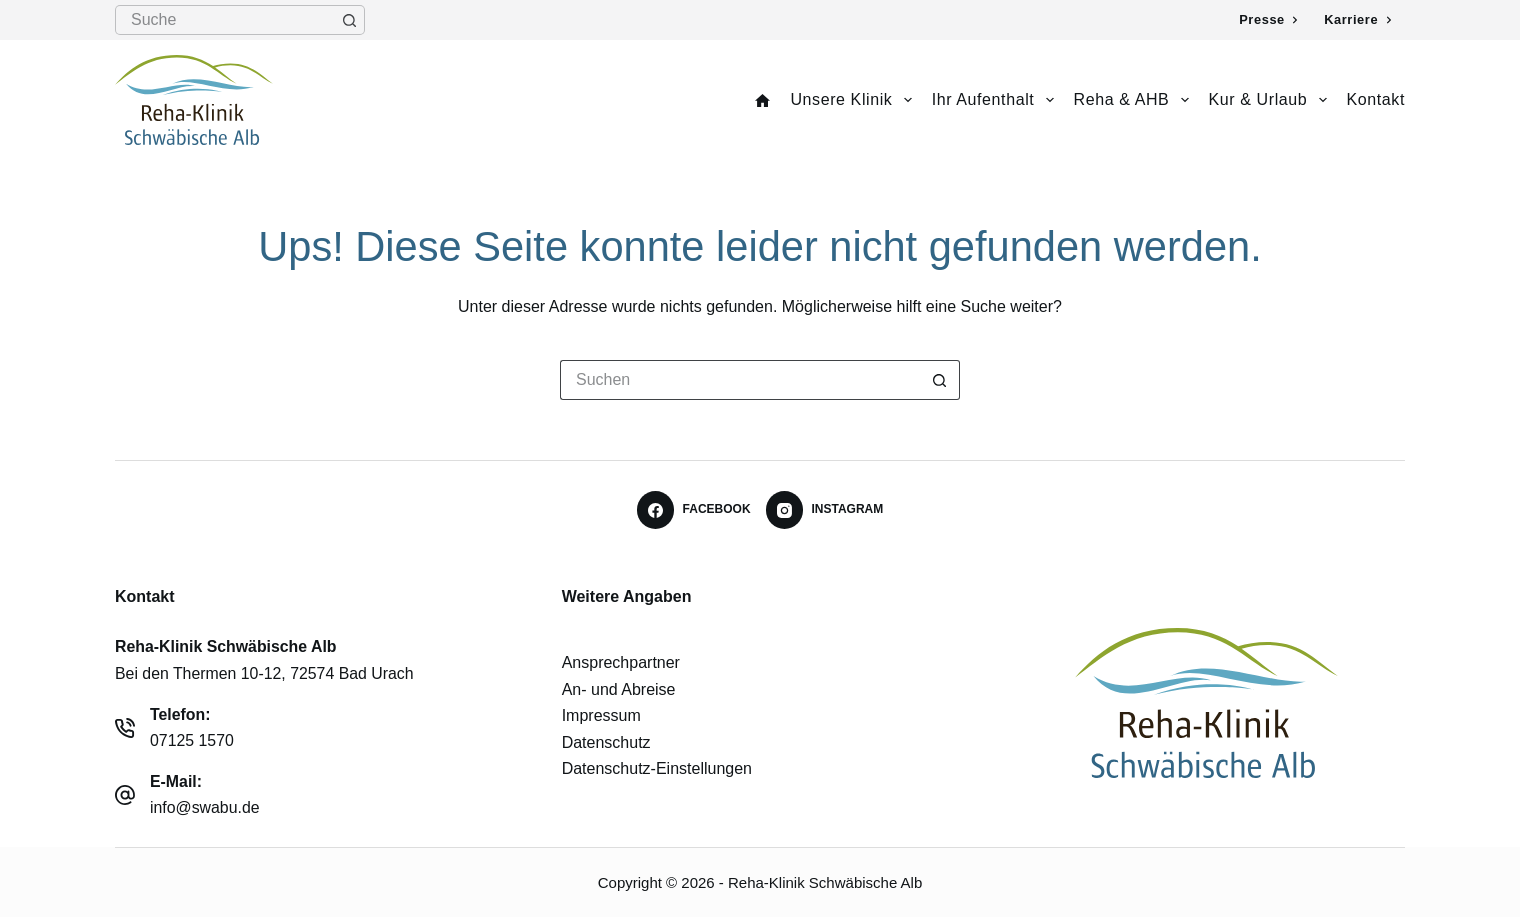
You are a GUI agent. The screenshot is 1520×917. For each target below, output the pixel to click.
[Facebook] (694, 510)
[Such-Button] (350, 20)
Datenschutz (606, 742)
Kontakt (1376, 99)
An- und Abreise (619, 689)
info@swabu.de (205, 807)
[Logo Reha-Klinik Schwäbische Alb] (194, 100)
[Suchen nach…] (225, 20)
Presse (1269, 19)
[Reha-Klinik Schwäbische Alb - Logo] (1206, 703)
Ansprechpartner (621, 662)
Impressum (601, 715)
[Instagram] (825, 510)
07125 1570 (192, 740)
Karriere (1358, 19)
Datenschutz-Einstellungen (657, 768)
